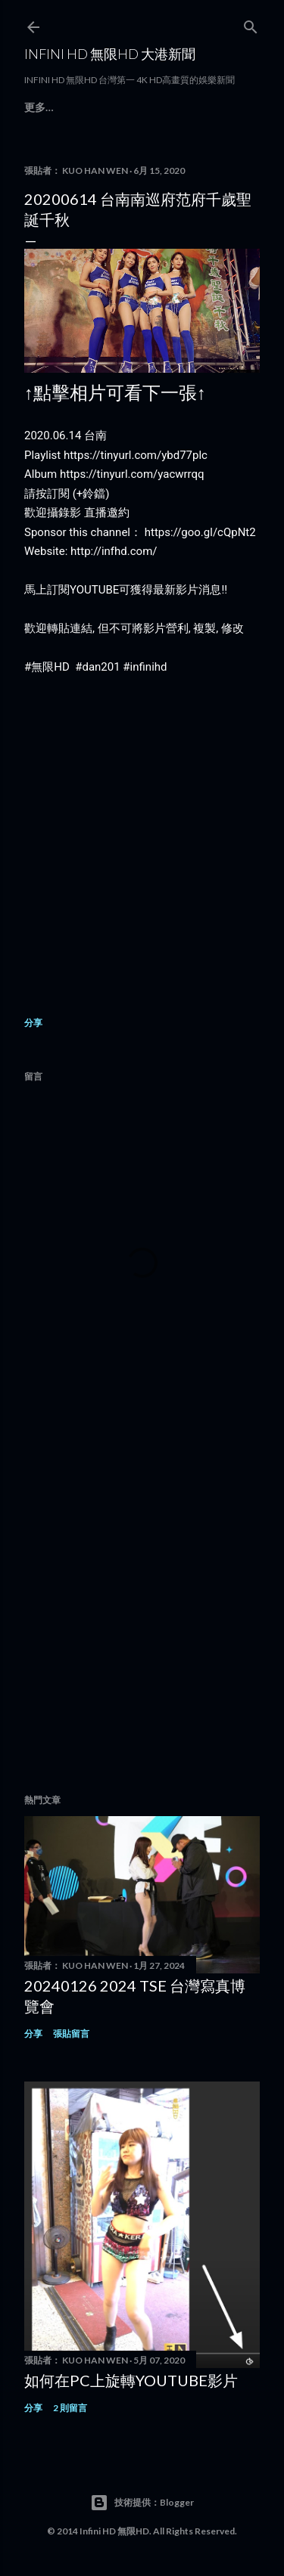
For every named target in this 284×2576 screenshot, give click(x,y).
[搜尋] (251, 24)
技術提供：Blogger (142, 2503)
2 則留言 (70, 2407)
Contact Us (159, 107)
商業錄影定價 (85, 107)
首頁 (34, 107)
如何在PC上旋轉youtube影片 (131, 2380)
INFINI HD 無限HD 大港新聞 (109, 53)
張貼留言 (71, 2033)
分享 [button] (33, 1022)
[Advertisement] (142, 1614)
